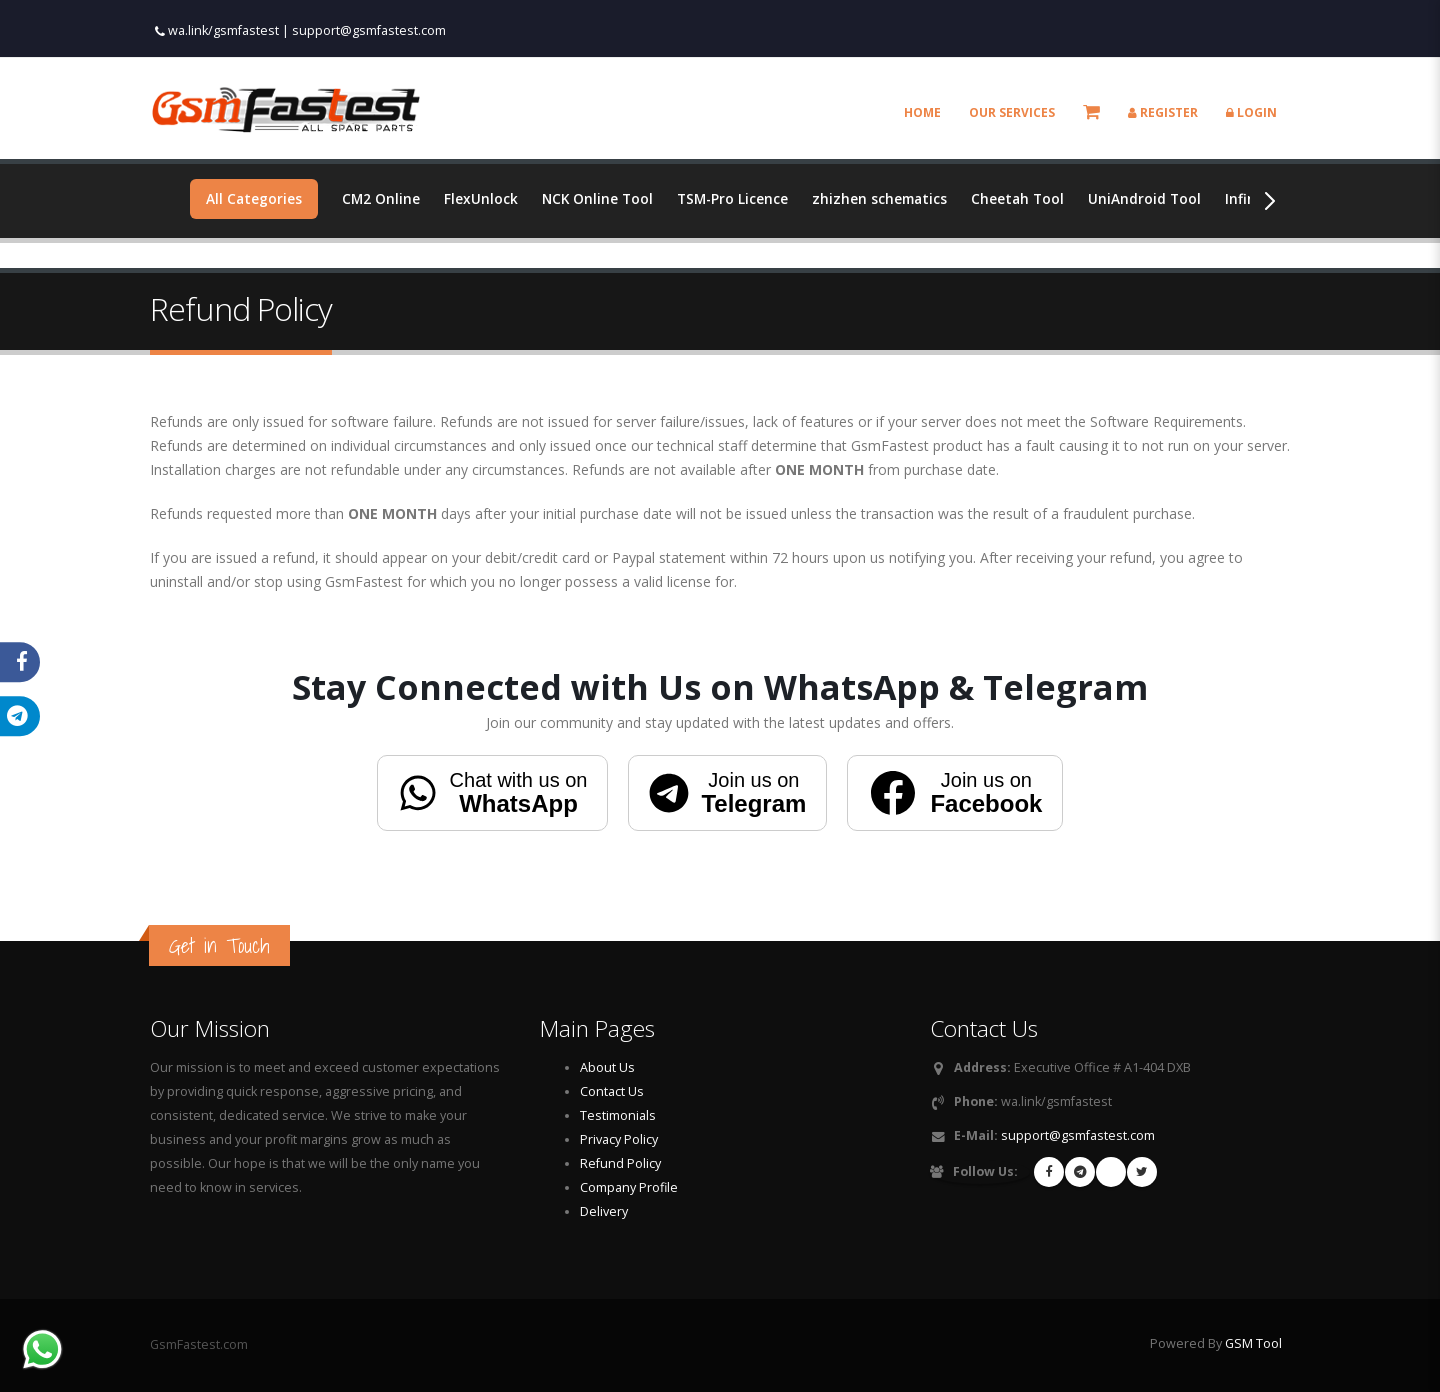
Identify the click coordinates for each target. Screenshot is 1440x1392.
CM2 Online (382, 198)
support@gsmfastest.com (369, 30)
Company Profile (629, 1187)
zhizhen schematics (889, 198)
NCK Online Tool (601, 198)
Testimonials (618, 1115)
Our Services (1012, 112)
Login (1251, 112)
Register (1163, 112)
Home (922, 112)
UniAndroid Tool (1158, 198)
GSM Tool (1253, 1343)
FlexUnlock (483, 198)
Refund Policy (620, 1163)
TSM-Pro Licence (739, 198)
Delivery (604, 1211)
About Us (607, 1067)
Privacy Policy (619, 1139)
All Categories (254, 198)
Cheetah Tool (1029, 198)
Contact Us (612, 1091)
